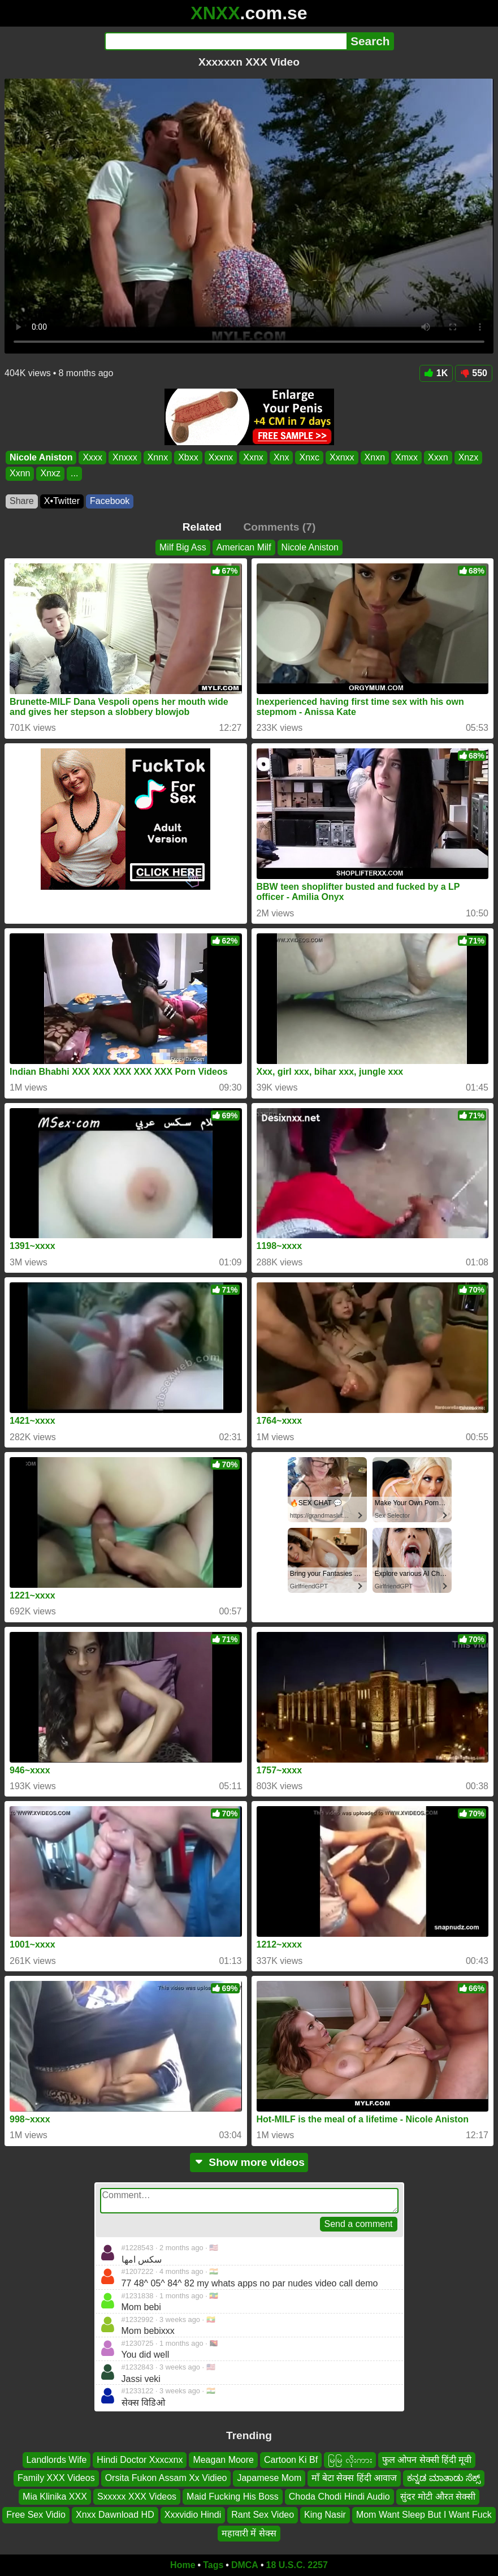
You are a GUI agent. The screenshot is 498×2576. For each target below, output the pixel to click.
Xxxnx (221, 457)
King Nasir (325, 2514)
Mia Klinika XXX (55, 2496)
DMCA (244, 2565)
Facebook (109, 501)
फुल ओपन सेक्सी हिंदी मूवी (427, 2460)
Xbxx (188, 457)
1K (436, 373)
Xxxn (438, 457)
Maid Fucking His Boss (233, 2496)
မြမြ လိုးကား (349, 2460)
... (74, 473)
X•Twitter (62, 501)
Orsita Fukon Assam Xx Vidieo (166, 2478)
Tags (213, 2565)
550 (473, 373)
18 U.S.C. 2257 (297, 2565)
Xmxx (406, 457)
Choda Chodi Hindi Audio (339, 2496)
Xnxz (50, 473)
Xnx (281, 457)
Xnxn (375, 457)
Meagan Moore (223, 2460)
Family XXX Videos (56, 2478)
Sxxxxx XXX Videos (136, 2496)
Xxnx (253, 457)
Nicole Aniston (41, 457)
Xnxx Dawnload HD (115, 2514)
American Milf (243, 547)
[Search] (226, 41)
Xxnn (20, 473)
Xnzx (468, 457)
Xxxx (92, 457)
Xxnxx (342, 457)
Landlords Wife (57, 2460)
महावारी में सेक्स (249, 2533)
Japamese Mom (269, 2478)
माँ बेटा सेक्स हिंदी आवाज (354, 2478)
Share (22, 501)
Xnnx (158, 457)
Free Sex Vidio (36, 2514)
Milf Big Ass (182, 547)
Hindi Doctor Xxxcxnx (140, 2460)
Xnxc (309, 457)
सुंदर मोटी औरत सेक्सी (437, 2496)
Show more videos (249, 2162)
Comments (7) (279, 527)
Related (202, 527)
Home (182, 2565)
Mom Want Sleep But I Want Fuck (424, 2514)
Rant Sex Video (262, 2514)
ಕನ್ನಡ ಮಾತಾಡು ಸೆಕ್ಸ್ (443, 2478)
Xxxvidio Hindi (192, 2514)
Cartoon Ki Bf (291, 2460)
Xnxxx (124, 457)
